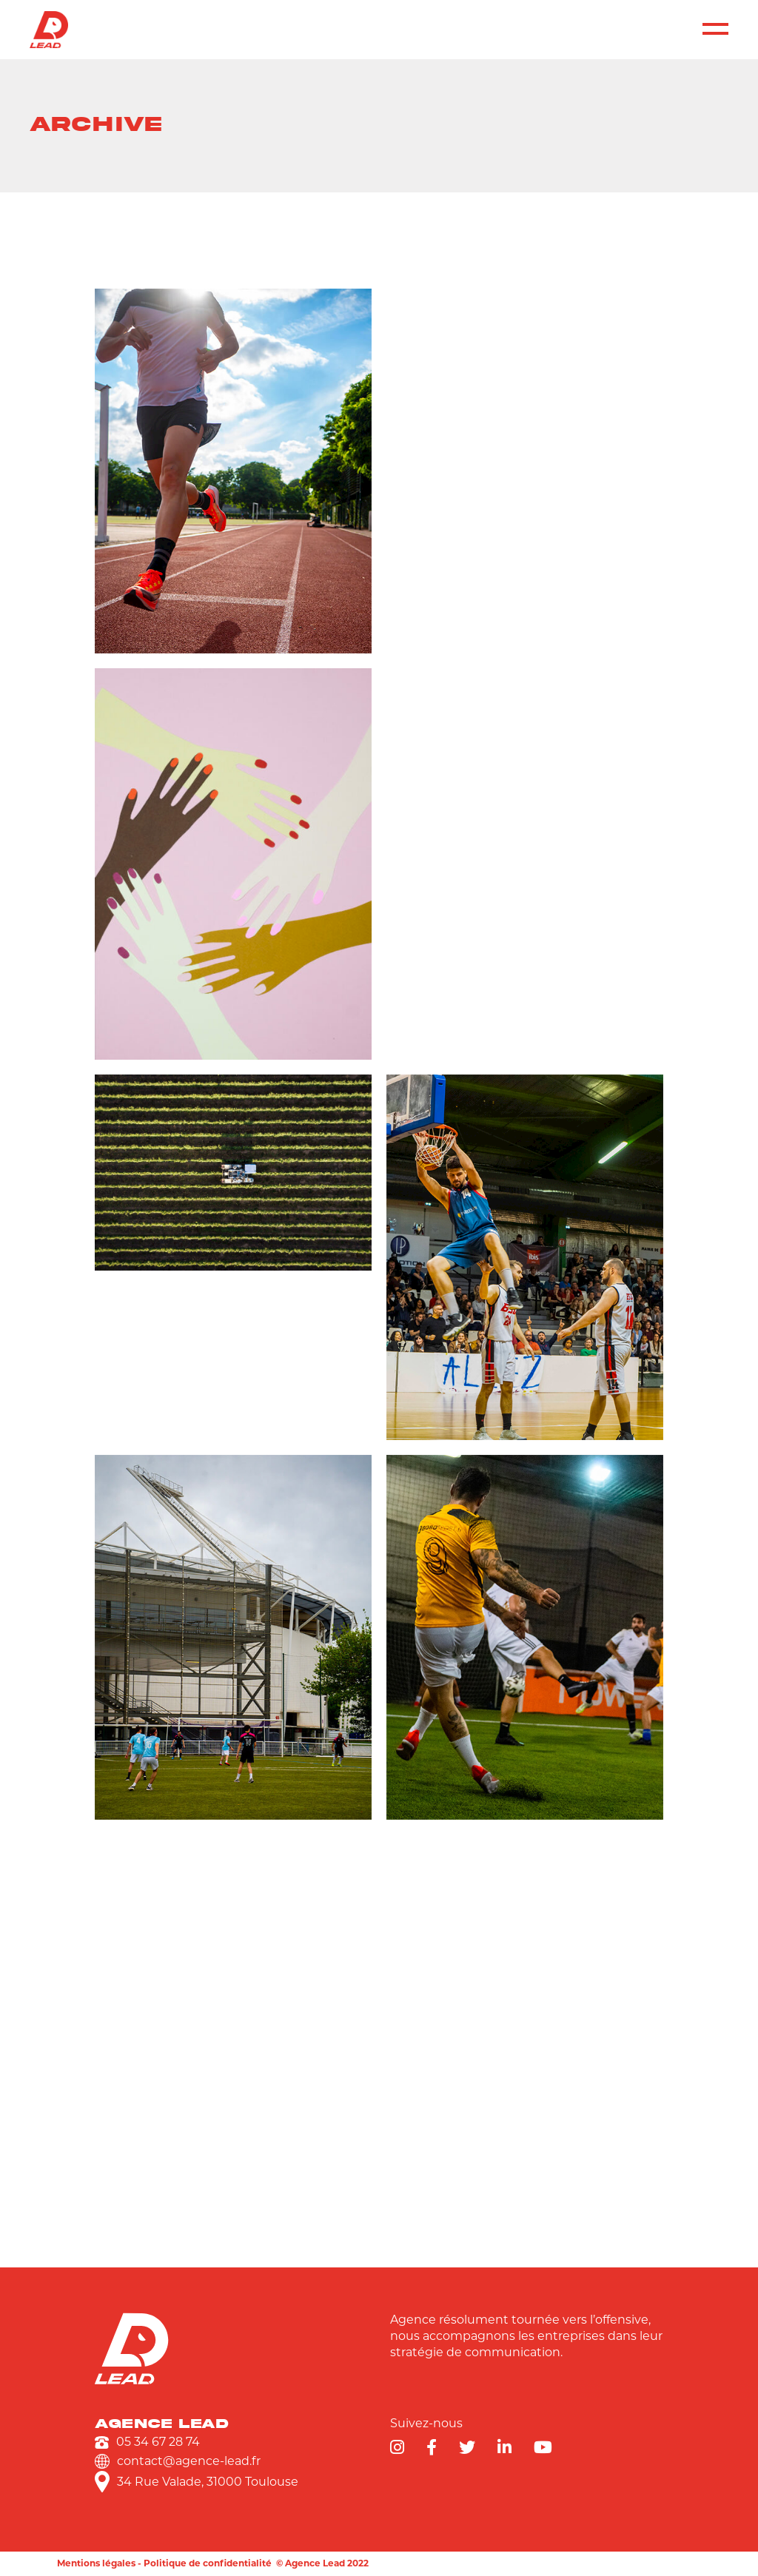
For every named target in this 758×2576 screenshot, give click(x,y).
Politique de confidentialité (208, 2563)
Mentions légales (96, 2563)
